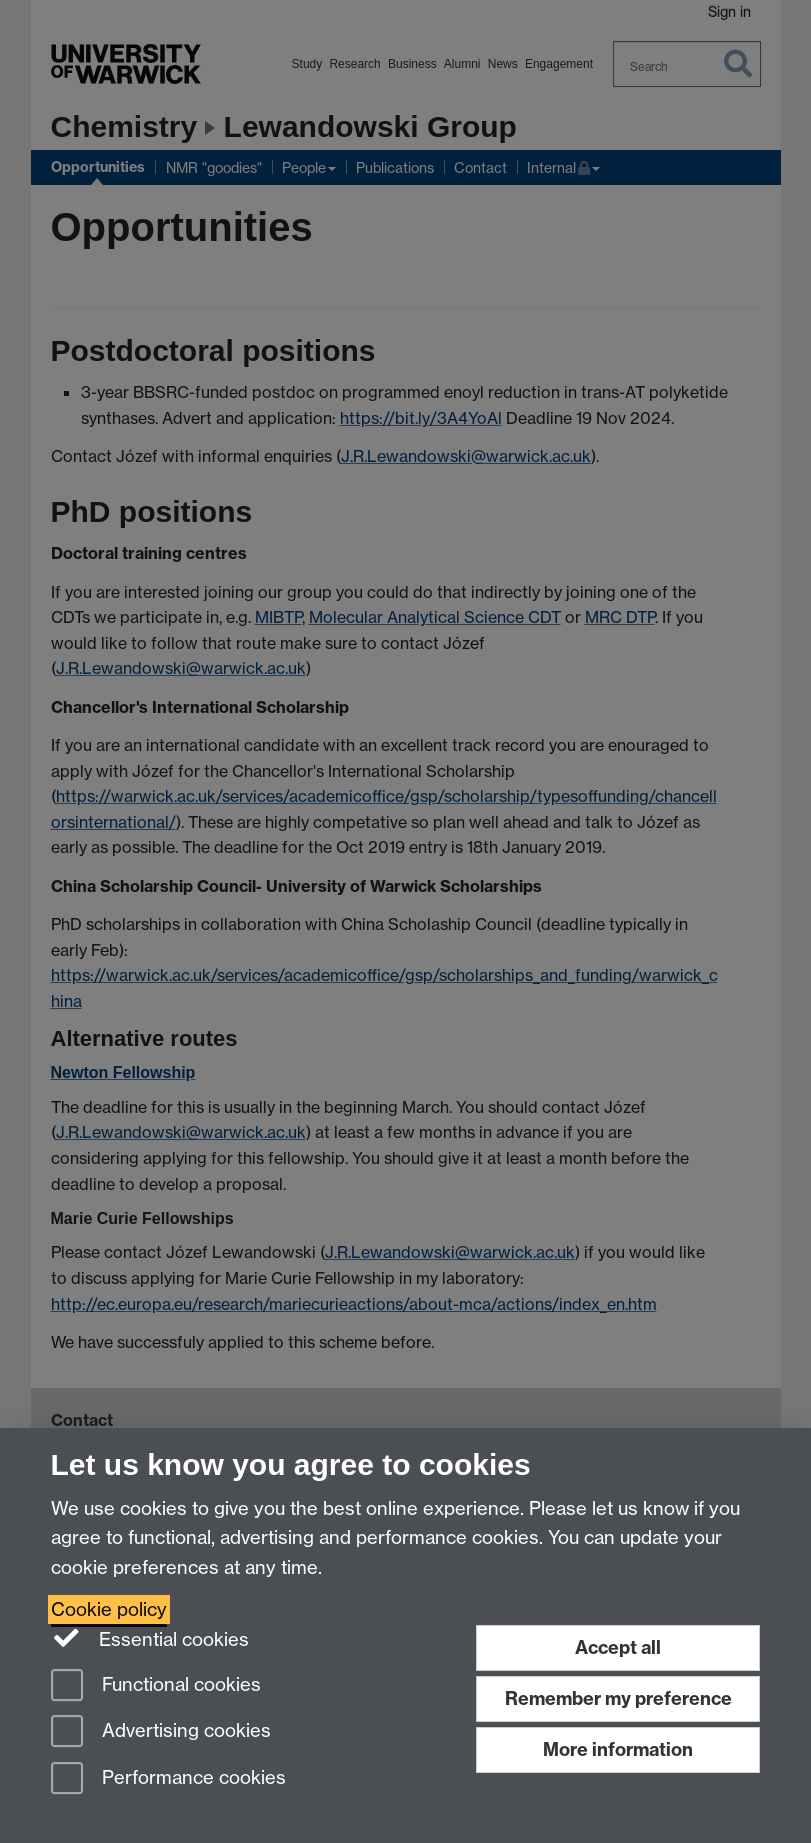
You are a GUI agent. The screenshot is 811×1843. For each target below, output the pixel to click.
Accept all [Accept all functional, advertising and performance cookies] (618, 1647)
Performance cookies (168, 1779)
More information (618, 1749)
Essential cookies (150, 1638)
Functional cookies (156, 1686)
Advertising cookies (161, 1732)
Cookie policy (109, 1609)
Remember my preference (618, 1698)
